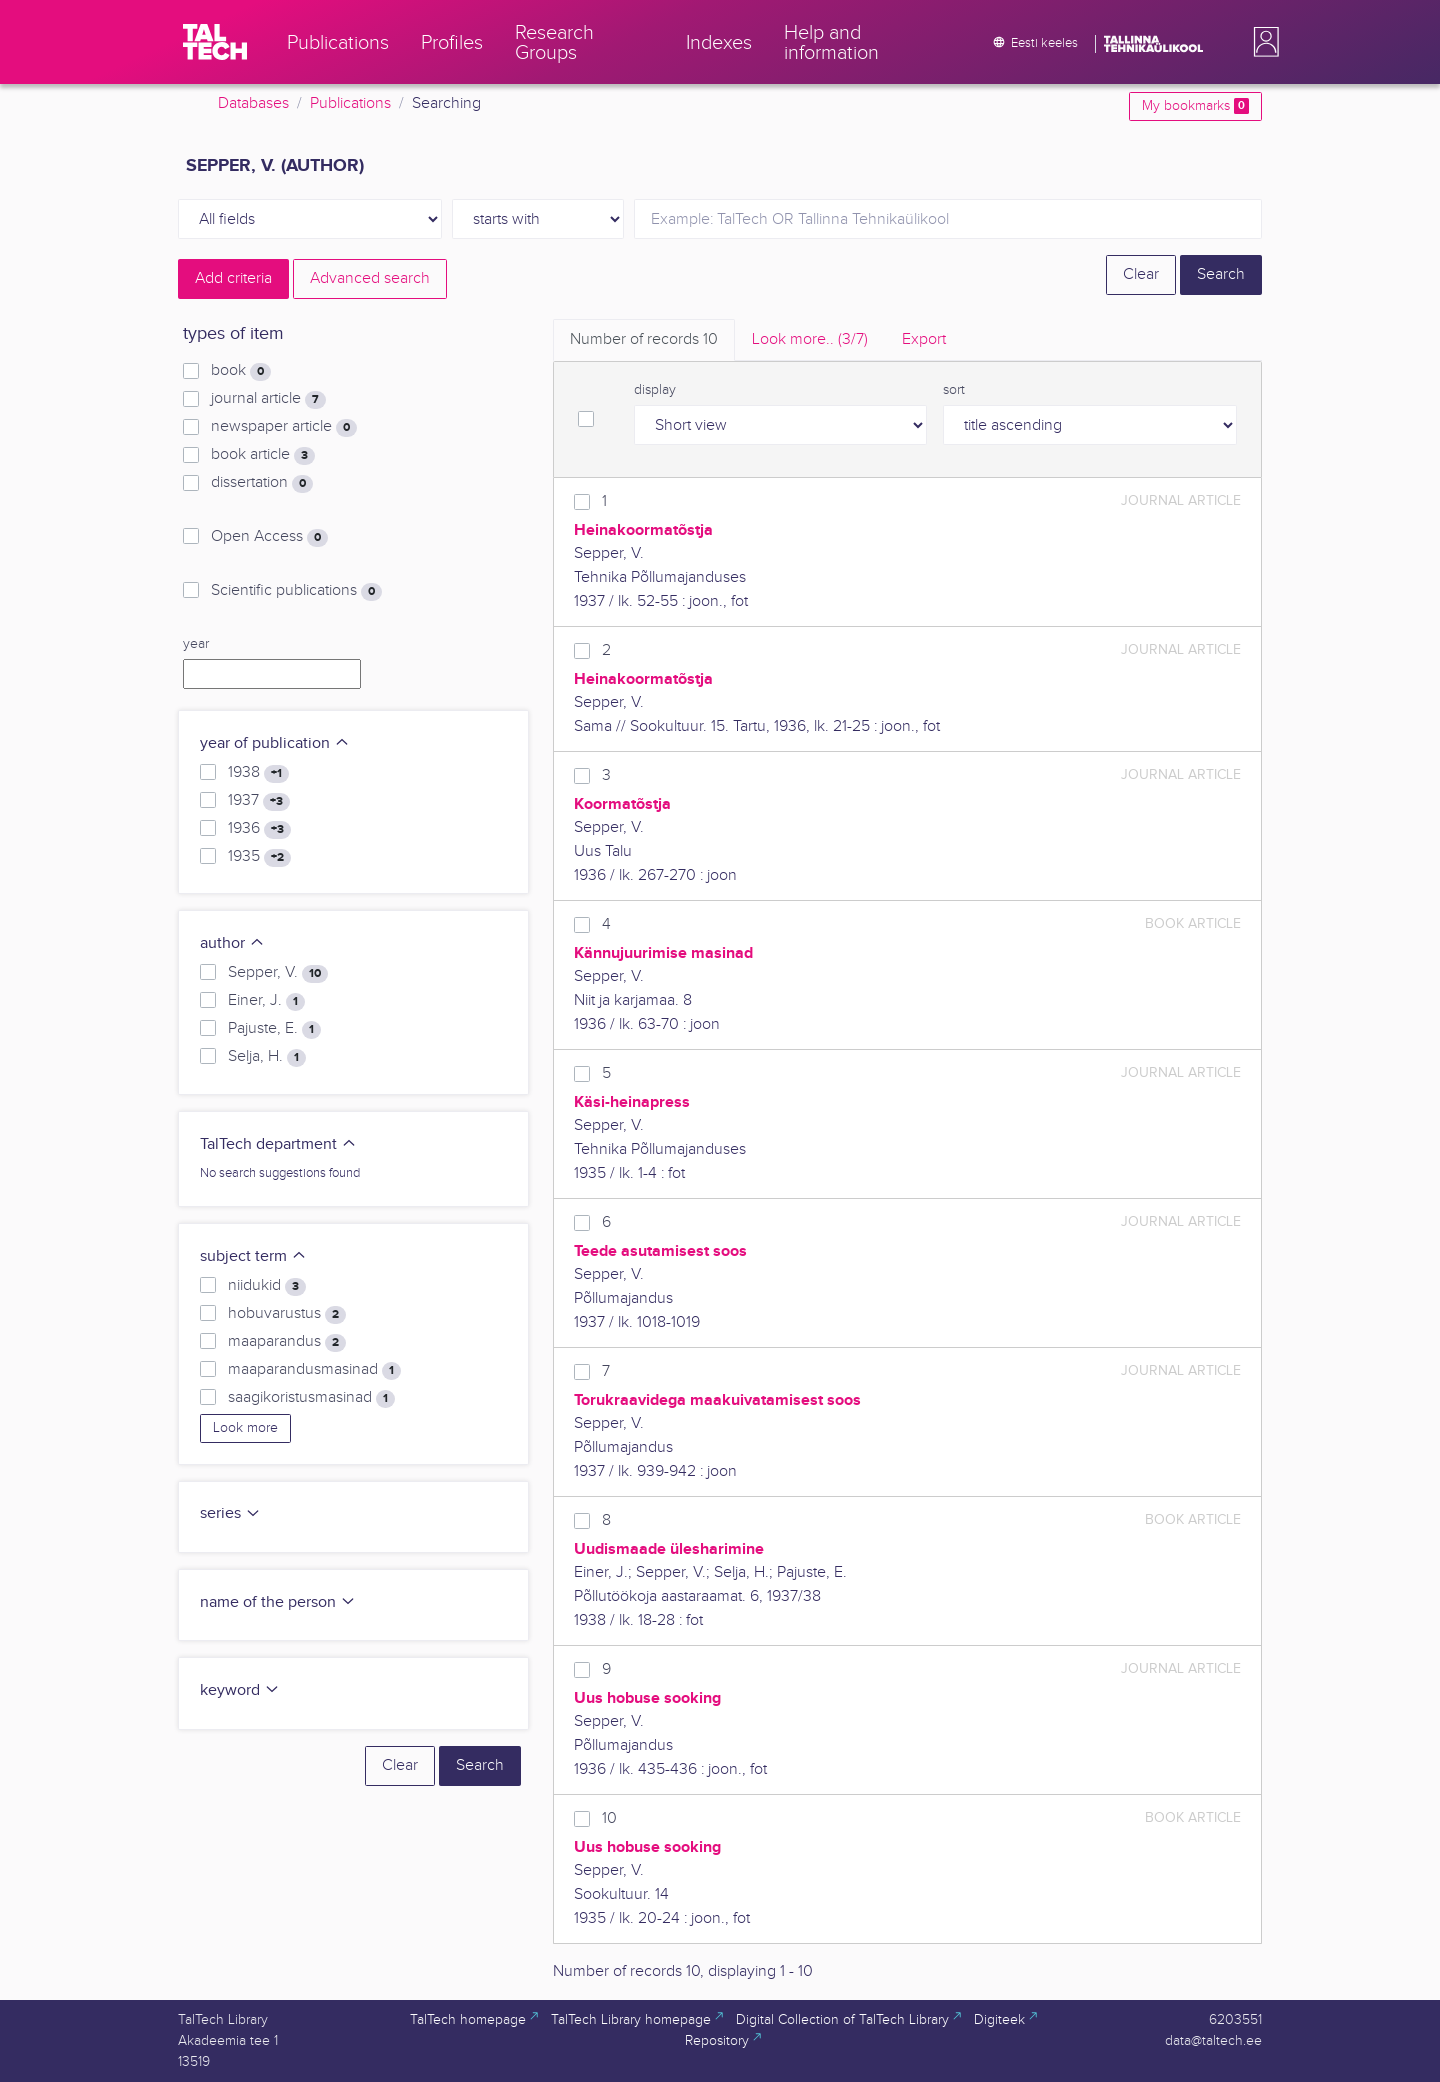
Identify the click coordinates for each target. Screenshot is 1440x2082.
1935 (259, 857)
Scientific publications (296, 591)
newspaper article (284, 427)
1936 (259, 829)
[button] (1262, 42)
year (196, 644)
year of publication (275, 743)
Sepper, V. (278, 973)
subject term (253, 1256)
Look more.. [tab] (810, 339)
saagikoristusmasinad (311, 1398)
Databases (253, 103)
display (655, 390)
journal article (268, 399)
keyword (240, 1690)
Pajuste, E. (274, 1029)
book (241, 371)
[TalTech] (215, 42)
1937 (259, 801)
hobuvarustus (287, 1314)
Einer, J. (266, 1001)
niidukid (267, 1286)
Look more (245, 1428)
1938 (258, 773)
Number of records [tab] (644, 339)
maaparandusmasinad (314, 1370)
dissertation (262, 483)
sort (954, 390)
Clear (1141, 274)
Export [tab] (924, 339)
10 (609, 1818)
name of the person (278, 1602)
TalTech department (278, 1144)
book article (263, 455)
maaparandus (287, 1342)
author (232, 943)
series (230, 1513)
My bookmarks (1195, 106)
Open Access (269, 537)
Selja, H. (267, 1057)
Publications (350, 103)
